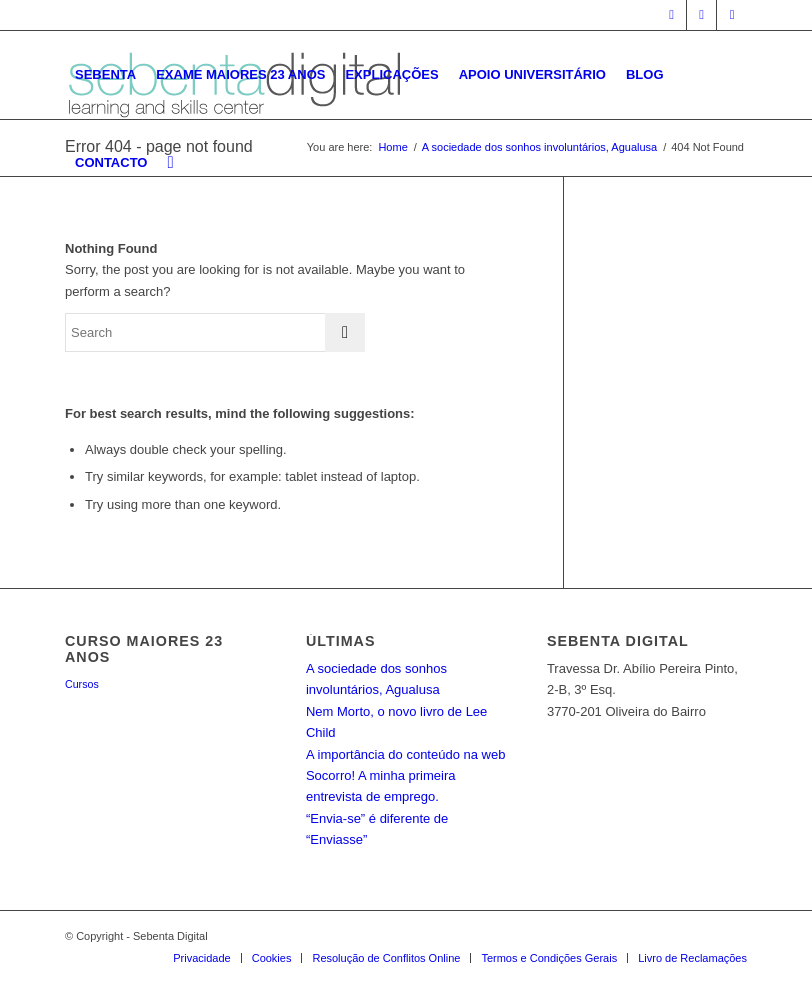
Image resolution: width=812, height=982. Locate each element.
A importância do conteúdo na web (405, 754)
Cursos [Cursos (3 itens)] (82, 684)
